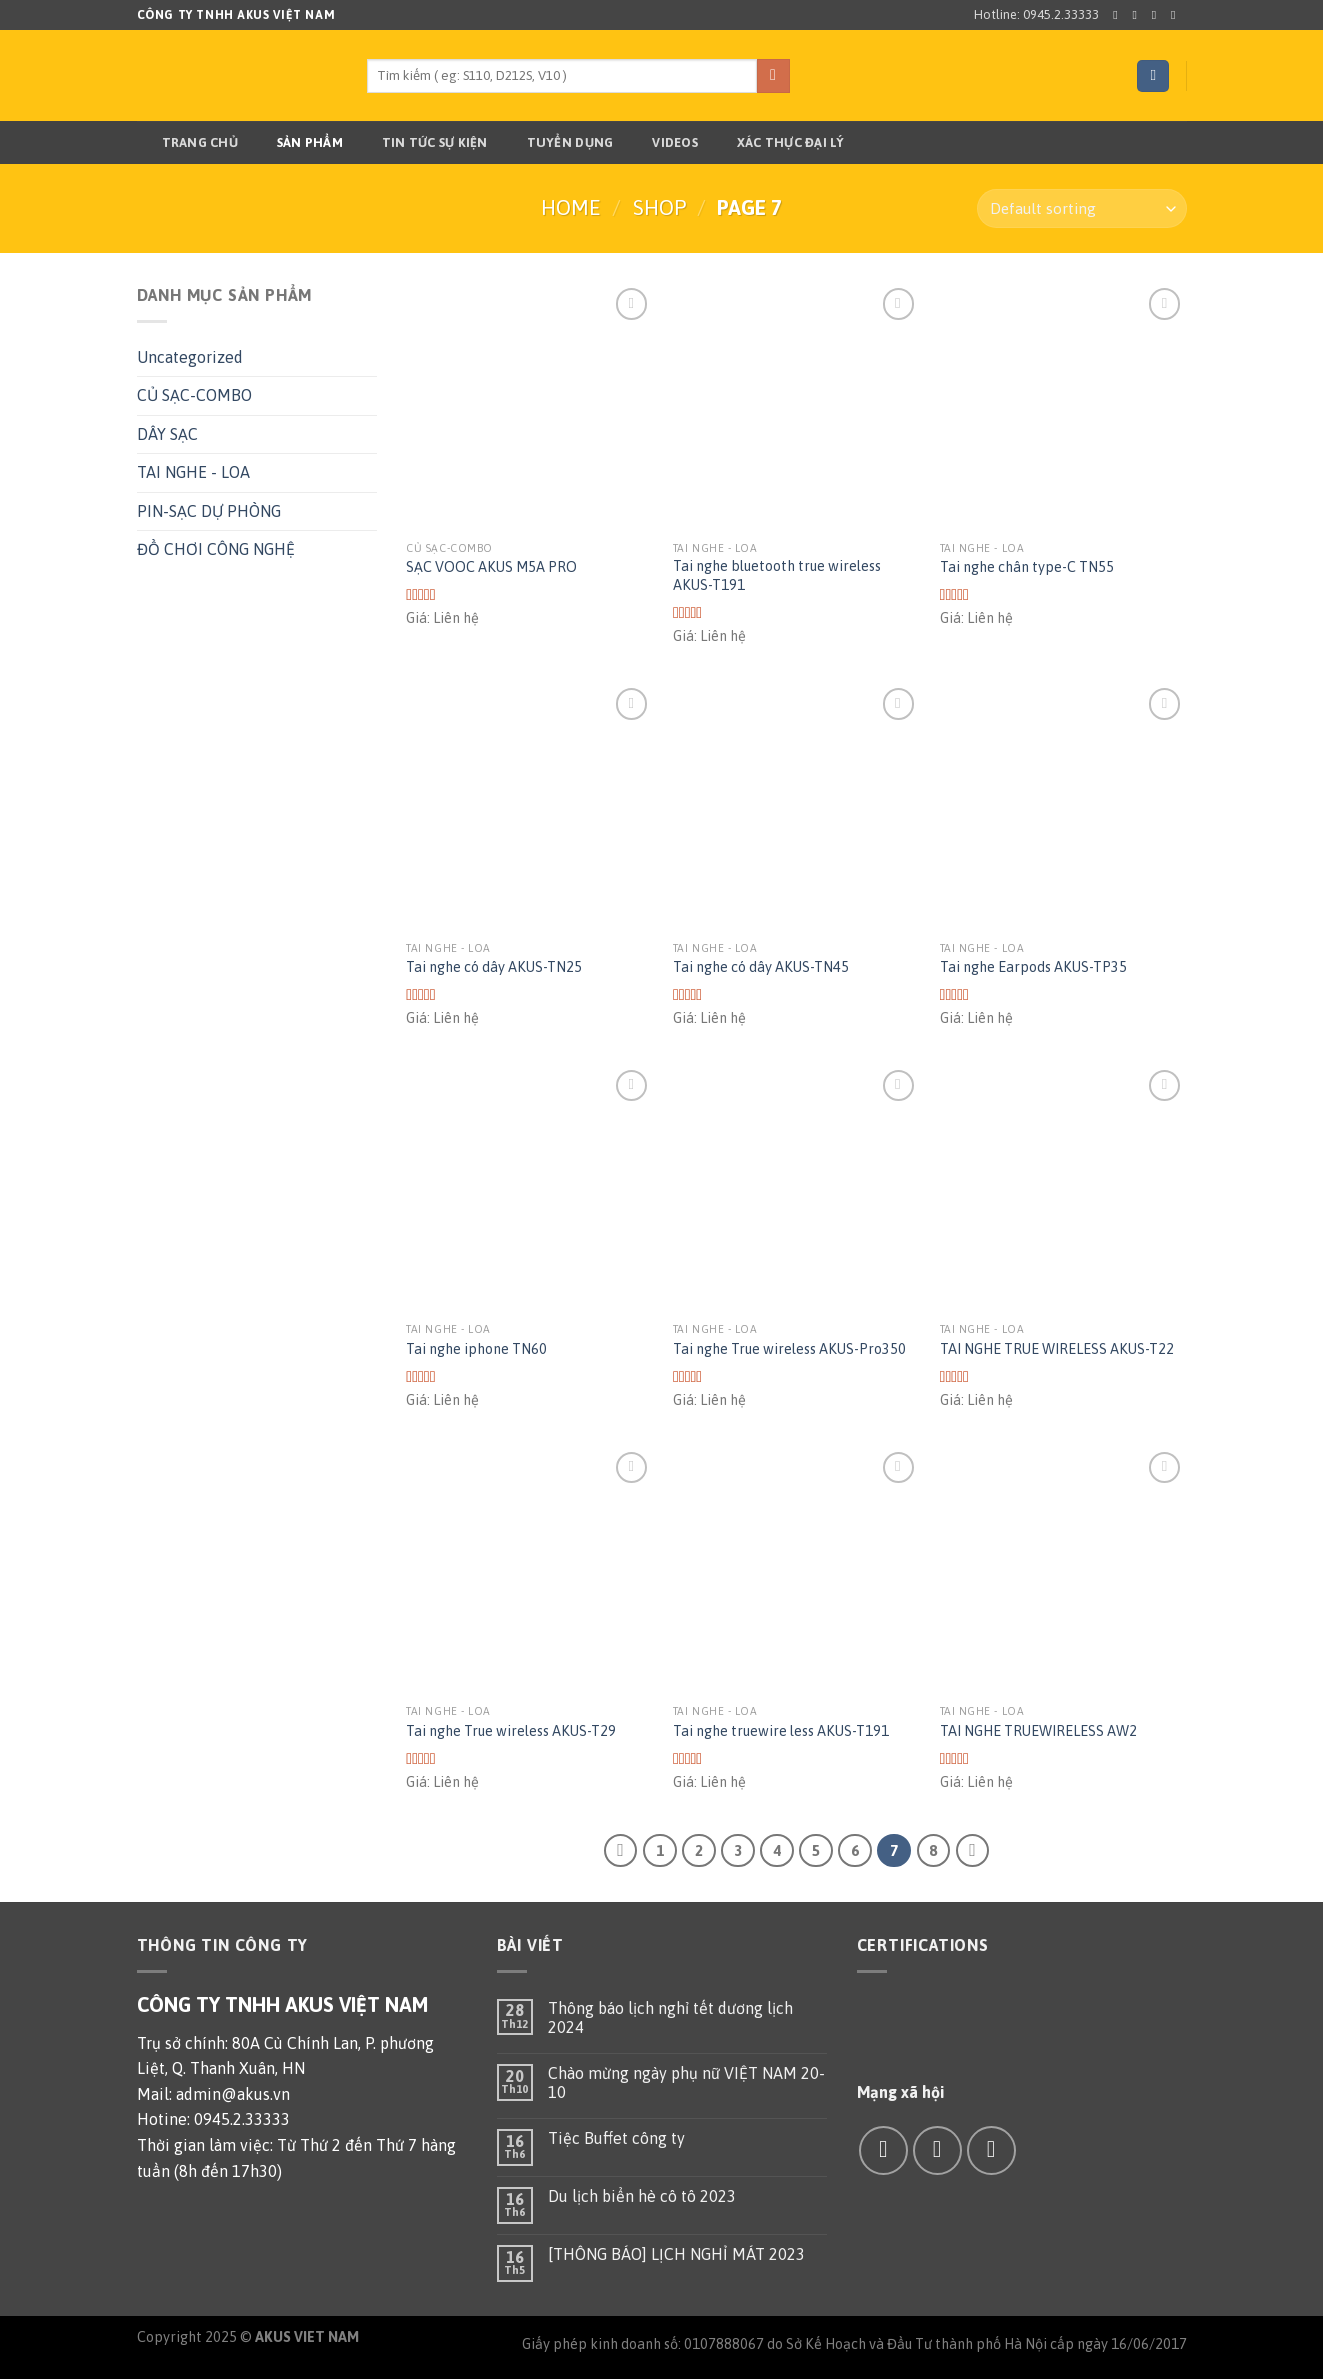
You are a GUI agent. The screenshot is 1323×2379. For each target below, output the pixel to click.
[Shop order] (1081, 208)
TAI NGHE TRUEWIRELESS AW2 (1038, 1731)
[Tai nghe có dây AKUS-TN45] (796, 806)
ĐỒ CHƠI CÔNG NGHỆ (216, 549)
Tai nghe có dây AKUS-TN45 (761, 967)
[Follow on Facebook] (1119, 15)
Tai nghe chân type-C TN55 (1027, 567)
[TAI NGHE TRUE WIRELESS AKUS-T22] (1063, 1188)
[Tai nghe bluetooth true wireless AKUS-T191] (796, 406)
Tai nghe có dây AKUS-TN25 (494, 967)
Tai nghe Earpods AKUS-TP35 (1033, 967)
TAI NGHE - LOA (193, 472)
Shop (659, 207)
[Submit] (773, 76)
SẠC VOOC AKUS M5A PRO (491, 567)
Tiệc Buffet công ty (616, 2138)
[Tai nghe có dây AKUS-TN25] (529, 806)
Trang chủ (187, 143)
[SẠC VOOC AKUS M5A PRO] (529, 406)
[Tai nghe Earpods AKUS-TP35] (1063, 806)
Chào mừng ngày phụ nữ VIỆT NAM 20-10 (686, 2082)
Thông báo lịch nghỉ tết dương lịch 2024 (670, 2017)
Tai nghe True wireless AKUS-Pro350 (789, 1349)
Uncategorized (190, 357)
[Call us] (991, 2150)
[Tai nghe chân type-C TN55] (1063, 406)
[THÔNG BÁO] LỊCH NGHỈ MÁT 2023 (676, 2254)
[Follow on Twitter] (1158, 15)
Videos (662, 143)
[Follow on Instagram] (1139, 15)
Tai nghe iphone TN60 (476, 1349)
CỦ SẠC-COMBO (194, 395)
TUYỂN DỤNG (558, 143)
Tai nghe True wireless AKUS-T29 (511, 1731)
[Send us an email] (1177, 15)
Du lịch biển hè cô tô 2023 (642, 2196)
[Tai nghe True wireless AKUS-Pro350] (796, 1188)
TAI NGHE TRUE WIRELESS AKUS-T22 (1057, 1349)
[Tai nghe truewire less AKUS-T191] (796, 1570)
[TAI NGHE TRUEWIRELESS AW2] (1063, 1570)
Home (571, 207)
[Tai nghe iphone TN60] (529, 1188)
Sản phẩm (297, 143)
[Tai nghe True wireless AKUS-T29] (529, 1570)
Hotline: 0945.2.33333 (1036, 14)
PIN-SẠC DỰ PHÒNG (209, 511)
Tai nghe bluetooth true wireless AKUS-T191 (777, 575)
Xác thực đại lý (778, 143)
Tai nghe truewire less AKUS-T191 (781, 1731)
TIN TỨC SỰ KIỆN (422, 143)
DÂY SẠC (167, 434)
